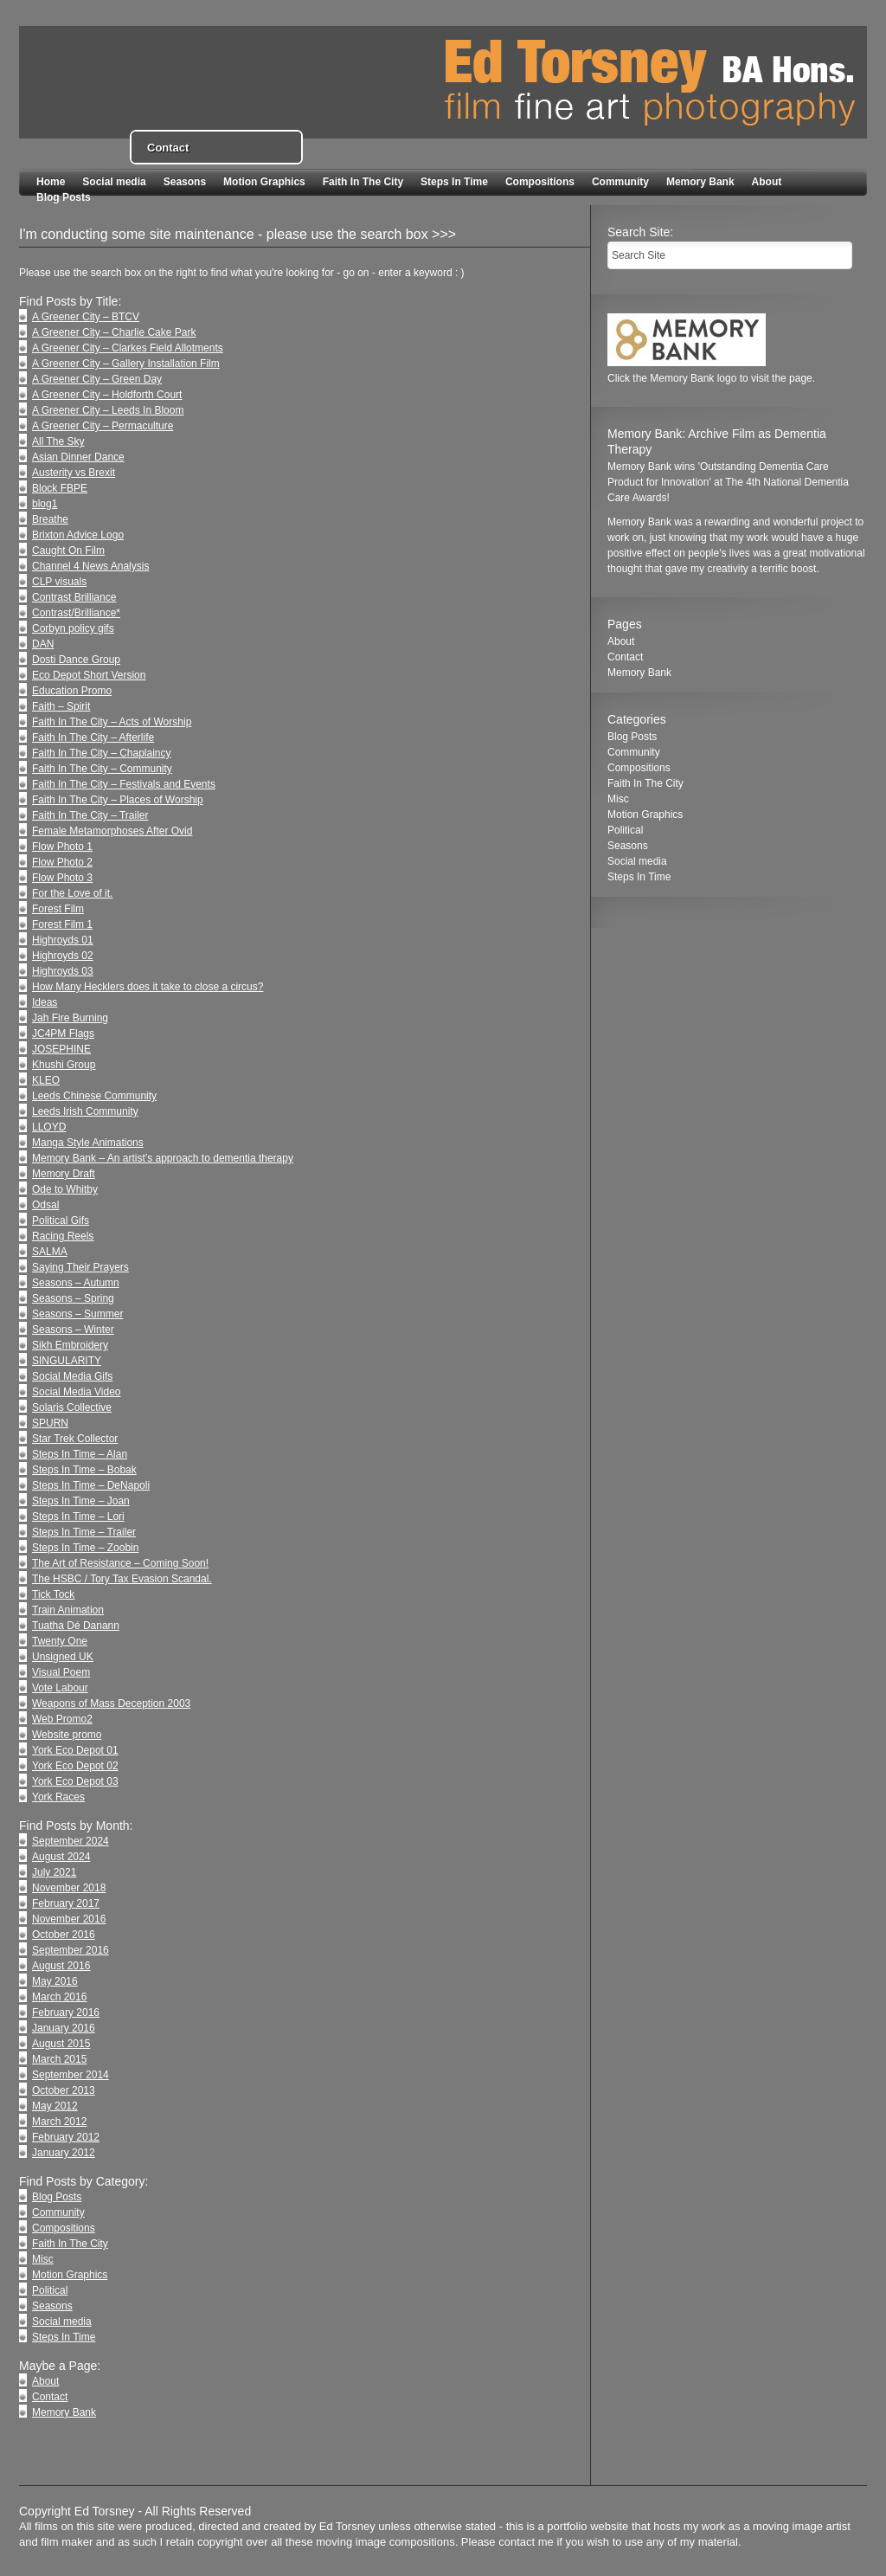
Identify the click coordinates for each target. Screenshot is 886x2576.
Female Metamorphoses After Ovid (112, 831)
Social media (113, 182)
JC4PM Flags (63, 1033)
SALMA (49, 1252)
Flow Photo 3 (62, 878)
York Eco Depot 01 (75, 1750)
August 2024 (61, 1857)
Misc (43, 2259)
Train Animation (68, 1610)
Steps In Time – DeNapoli (91, 1485)
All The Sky (58, 441)
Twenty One (59, 1641)
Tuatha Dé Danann (75, 1626)
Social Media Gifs (72, 1376)
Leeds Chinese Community (94, 1096)
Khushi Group (63, 1065)
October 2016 (63, 1935)
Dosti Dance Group (76, 660)
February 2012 (66, 2137)
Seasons (185, 182)
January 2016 (63, 2028)
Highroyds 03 (62, 971)
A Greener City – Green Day (97, 379)
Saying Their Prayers (80, 1267)
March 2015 (59, 2059)
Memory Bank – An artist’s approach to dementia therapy (162, 1158)
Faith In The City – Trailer (90, 815)
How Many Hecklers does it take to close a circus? (147, 987)
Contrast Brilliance (74, 597)
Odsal (45, 1205)
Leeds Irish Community (85, 1111)
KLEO (46, 1080)
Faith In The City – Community (102, 769)
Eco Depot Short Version (88, 675)
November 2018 (69, 1888)
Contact (49, 2397)
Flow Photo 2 (62, 862)
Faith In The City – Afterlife (93, 737)
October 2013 (63, 2090)
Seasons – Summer (77, 1314)
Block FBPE (59, 488)
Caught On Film (68, 550)
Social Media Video (76, 1392)
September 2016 (70, 1950)
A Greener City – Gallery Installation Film (126, 363)
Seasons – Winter (73, 1329)
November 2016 (69, 1919)
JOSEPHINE (61, 1049)
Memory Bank (700, 182)
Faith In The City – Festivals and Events (123, 784)
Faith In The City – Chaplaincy (101, 753)
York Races (58, 1797)
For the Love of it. (72, 893)
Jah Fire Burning (70, 1018)
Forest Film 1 (62, 924)
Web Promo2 (62, 1719)
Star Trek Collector (75, 1439)
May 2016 (55, 1981)
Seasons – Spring (73, 1298)
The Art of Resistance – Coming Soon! (120, 1563)
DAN (43, 644)
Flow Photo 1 (62, 846)
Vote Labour (60, 1688)
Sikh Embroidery (70, 1345)
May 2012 (55, 2106)
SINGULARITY (66, 1361)
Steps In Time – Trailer (84, 1532)
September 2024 (70, 1841)
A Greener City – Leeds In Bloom (107, 410)
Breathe (50, 519)
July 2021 (54, 1872)
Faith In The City (363, 182)
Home (50, 182)
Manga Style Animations (88, 1143)
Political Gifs (60, 1220)
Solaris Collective (72, 1407)
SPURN (50, 1423)
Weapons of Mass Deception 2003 (111, 1703)
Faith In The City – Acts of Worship (111, 722)
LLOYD (49, 1127)
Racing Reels (62, 1236)
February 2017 (66, 1903)
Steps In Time (454, 182)
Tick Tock (53, 1594)
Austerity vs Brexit (73, 473)
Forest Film (58, 909)
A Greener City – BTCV (85, 317)
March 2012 (59, 2122)
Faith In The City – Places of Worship (117, 800)
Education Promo (72, 691)
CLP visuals (59, 582)
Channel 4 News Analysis (90, 566)
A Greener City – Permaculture (102, 426)
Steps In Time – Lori (78, 1516)
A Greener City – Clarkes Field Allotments (127, 348)
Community (620, 182)
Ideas (44, 1002)
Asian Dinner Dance (78, 457)
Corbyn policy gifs (73, 628)
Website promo (66, 1735)
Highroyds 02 (62, 956)
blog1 (44, 504)
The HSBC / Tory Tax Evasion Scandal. (122, 1579)
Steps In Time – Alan (79, 1454)
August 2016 (61, 1966)
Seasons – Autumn (75, 1283)
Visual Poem (61, 1672)
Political (49, 2290)
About (767, 182)
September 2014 (70, 2075)
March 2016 (59, 1997)
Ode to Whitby (65, 1189)
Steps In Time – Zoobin (85, 1548)
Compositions (540, 182)
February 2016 (66, 2012)
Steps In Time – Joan (81, 1501)
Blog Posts (63, 197)
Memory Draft (63, 1174)
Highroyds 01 (62, 940)
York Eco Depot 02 (75, 1766)
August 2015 (61, 2044)
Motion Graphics (264, 182)
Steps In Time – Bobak (84, 1470)
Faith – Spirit (61, 706)
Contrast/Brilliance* (76, 613)
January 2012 (63, 2153)
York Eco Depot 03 (75, 1781)
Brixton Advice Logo (78, 535)
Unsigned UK (62, 1657)
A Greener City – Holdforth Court (107, 395)
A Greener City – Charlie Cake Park (114, 332)
